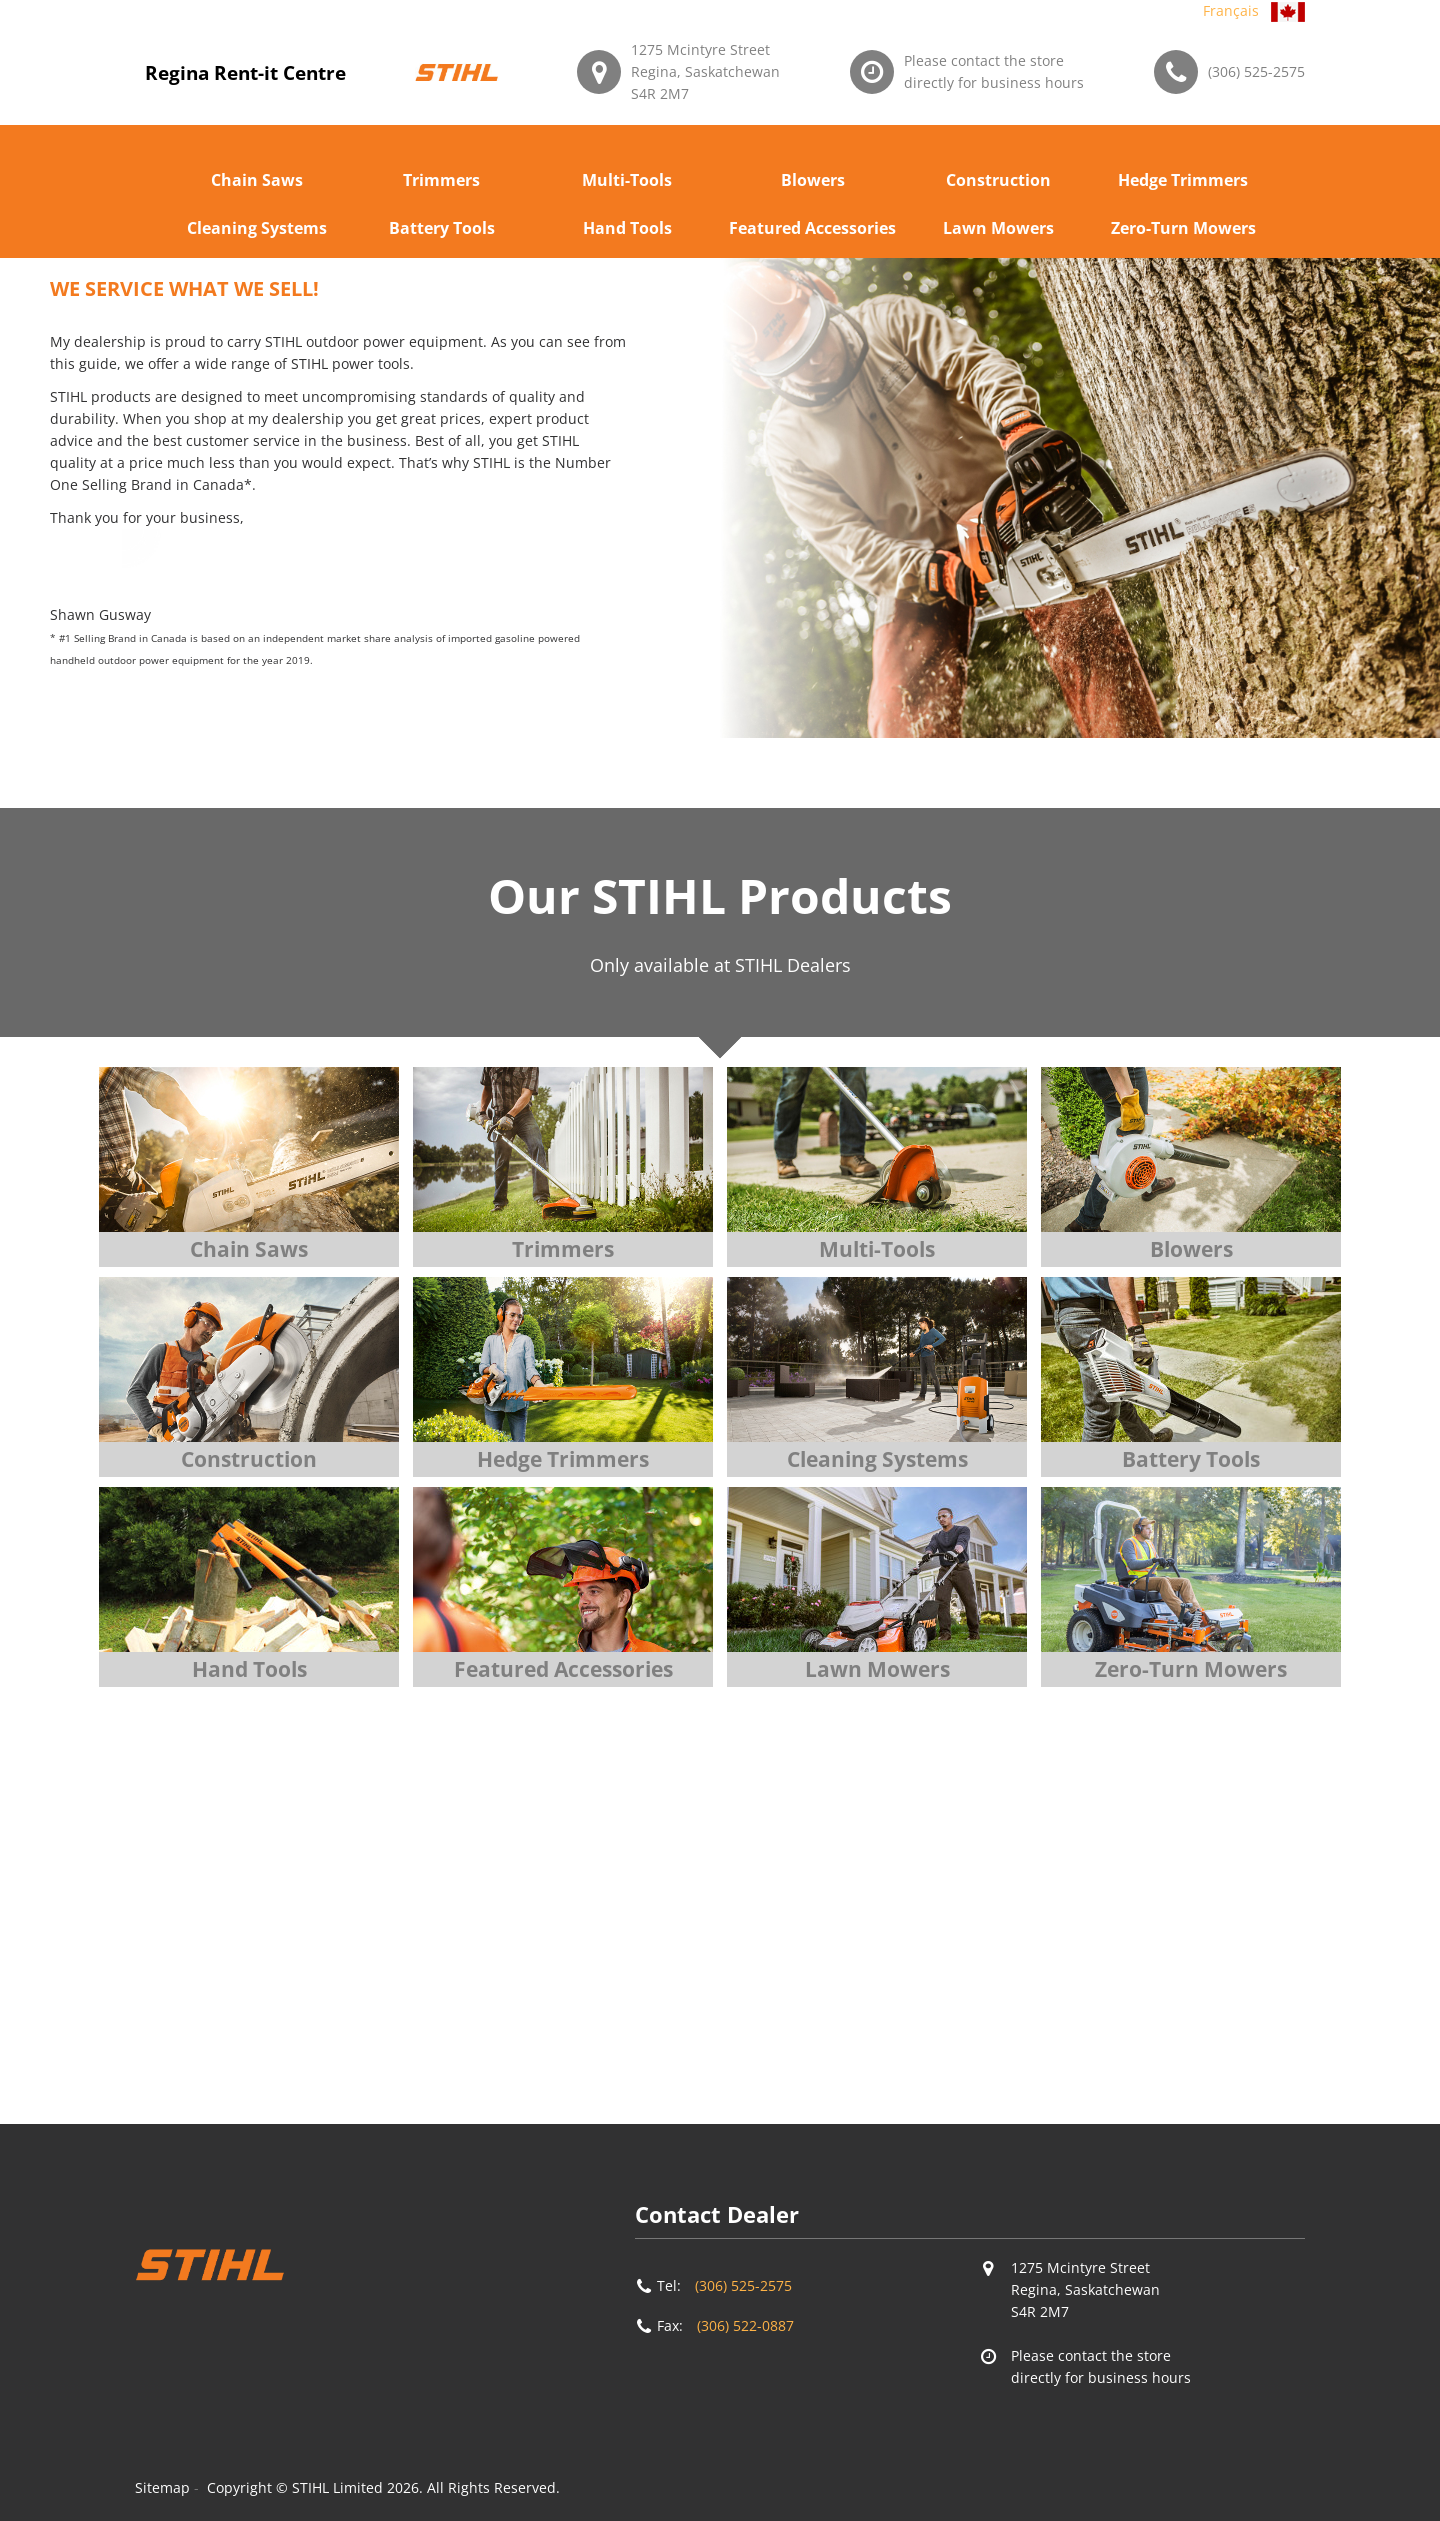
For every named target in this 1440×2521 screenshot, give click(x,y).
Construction (998, 180)
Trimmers (441, 180)
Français (1231, 10)
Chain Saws (257, 180)
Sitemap (162, 2487)
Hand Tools (627, 228)
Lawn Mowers (998, 228)
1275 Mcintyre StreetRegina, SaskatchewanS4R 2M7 (705, 71)
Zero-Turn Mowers (1183, 228)
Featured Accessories (812, 228)
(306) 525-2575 (1256, 71)
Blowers (813, 180)
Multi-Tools (627, 180)
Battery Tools (442, 228)
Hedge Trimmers (1183, 180)
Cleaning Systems (257, 228)
